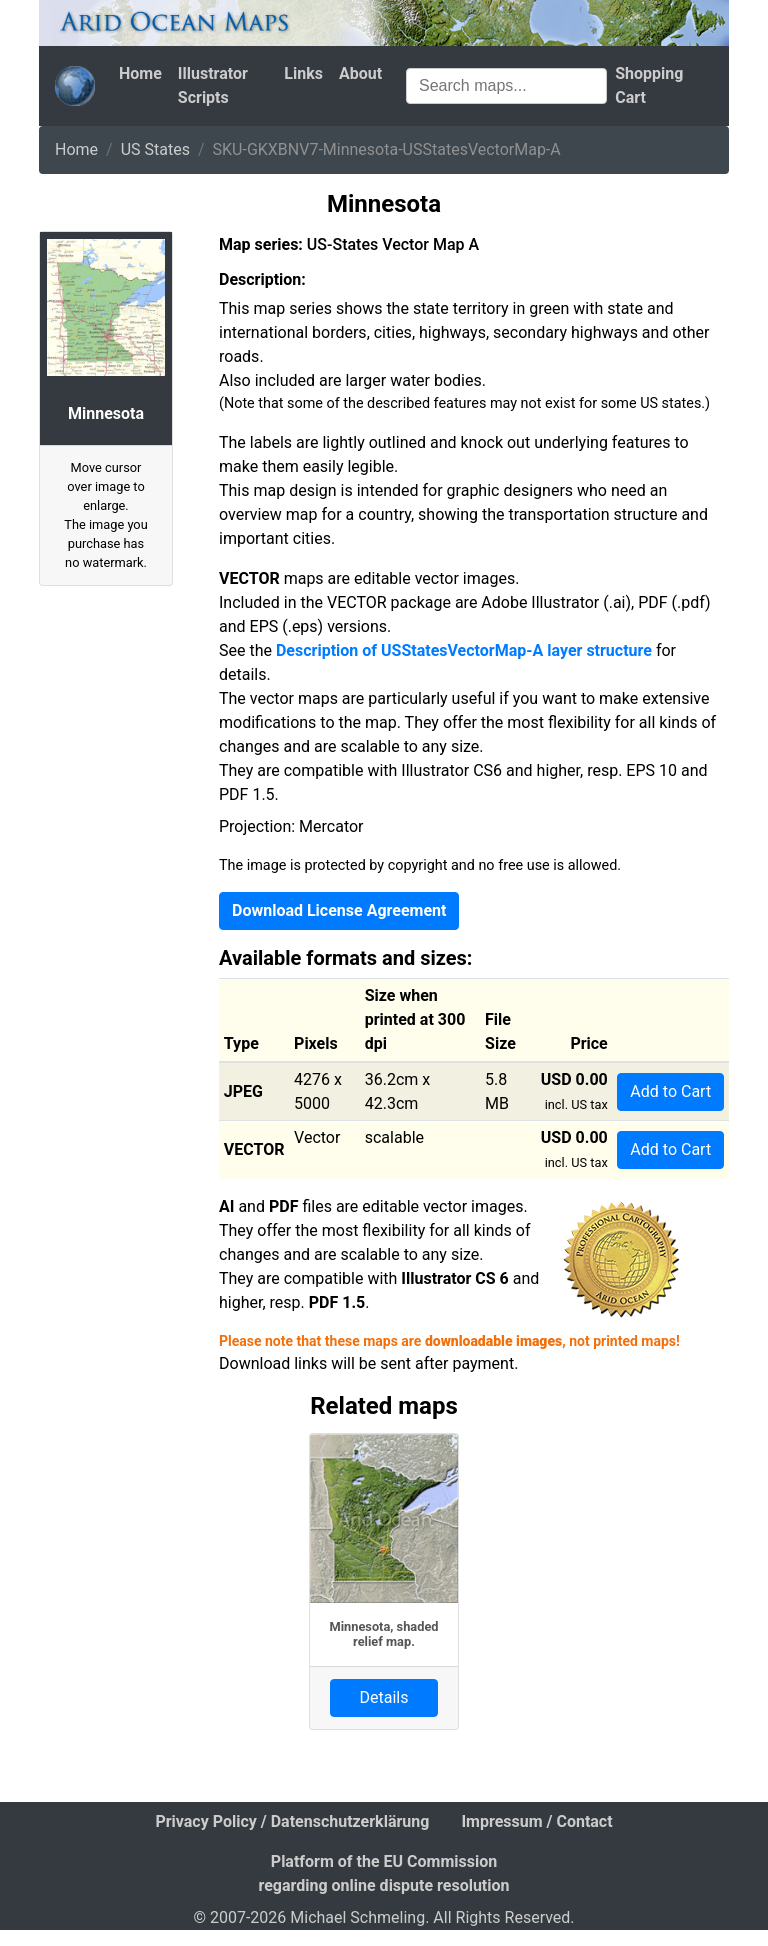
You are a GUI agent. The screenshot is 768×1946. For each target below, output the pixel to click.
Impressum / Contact (536, 1821)
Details (384, 1697)
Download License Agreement (339, 910)
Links (303, 73)
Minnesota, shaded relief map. (383, 1634)
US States (155, 149)
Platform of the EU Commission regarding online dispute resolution (383, 1873)
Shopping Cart (649, 85)
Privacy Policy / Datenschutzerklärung (292, 1821)
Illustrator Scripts (213, 85)
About (360, 73)
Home (140, 73)
